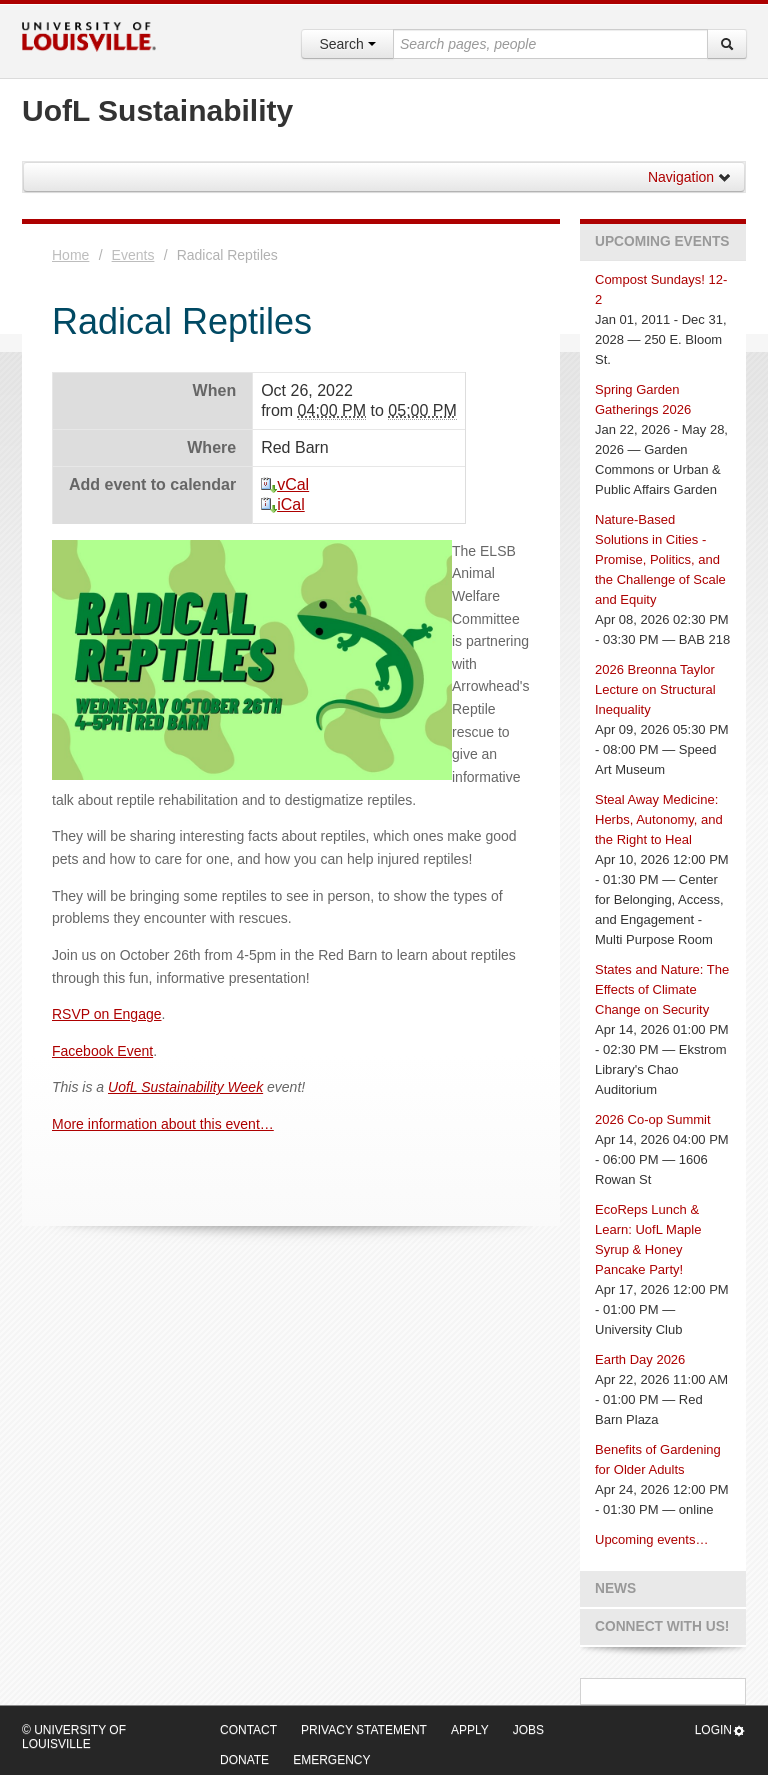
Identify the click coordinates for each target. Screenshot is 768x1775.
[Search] (727, 44)
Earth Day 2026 (640, 1359)
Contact (248, 1730)
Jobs (528, 1730)
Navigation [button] (690, 177)
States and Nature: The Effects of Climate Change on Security (662, 989)
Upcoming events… (651, 1539)
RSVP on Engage (107, 1014)
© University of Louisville (74, 1737)
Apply (470, 1730)
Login (720, 1730)
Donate (244, 1760)
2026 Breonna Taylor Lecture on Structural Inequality (655, 689)
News (615, 1588)
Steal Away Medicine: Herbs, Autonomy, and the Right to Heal (659, 819)
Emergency (331, 1760)
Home (70, 255)
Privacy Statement (364, 1730)
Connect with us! (662, 1626)
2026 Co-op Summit (653, 1119)
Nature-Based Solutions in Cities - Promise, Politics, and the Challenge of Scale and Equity (660, 559)
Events (133, 255)
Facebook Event (102, 1051)
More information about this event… (163, 1124)
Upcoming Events (662, 241)
